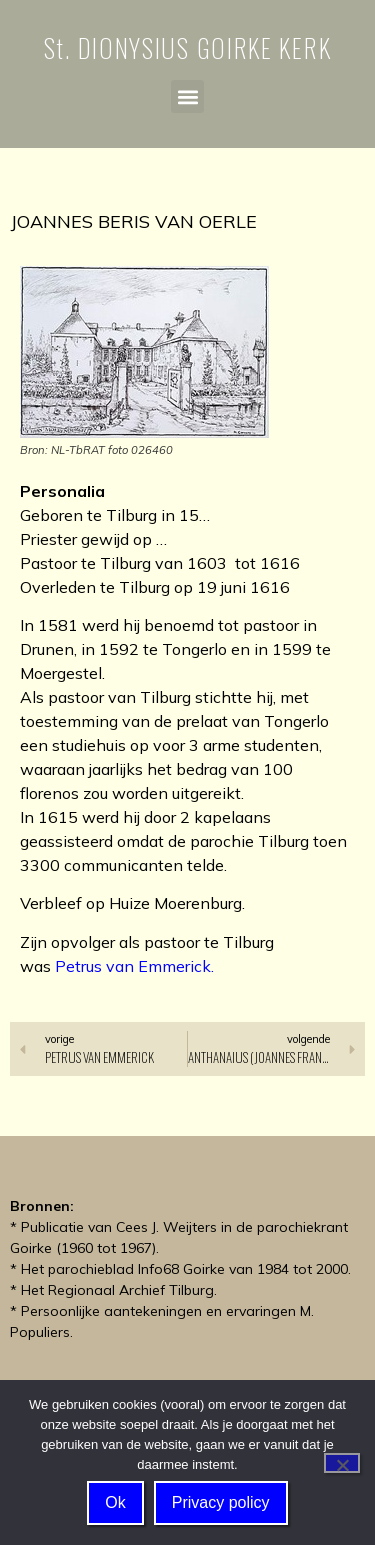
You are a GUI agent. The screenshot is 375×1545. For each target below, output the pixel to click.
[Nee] (342, 1463)
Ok (115, 1502)
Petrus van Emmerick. (134, 966)
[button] (187, 96)
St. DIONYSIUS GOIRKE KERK (188, 47)
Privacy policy (221, 1502)
